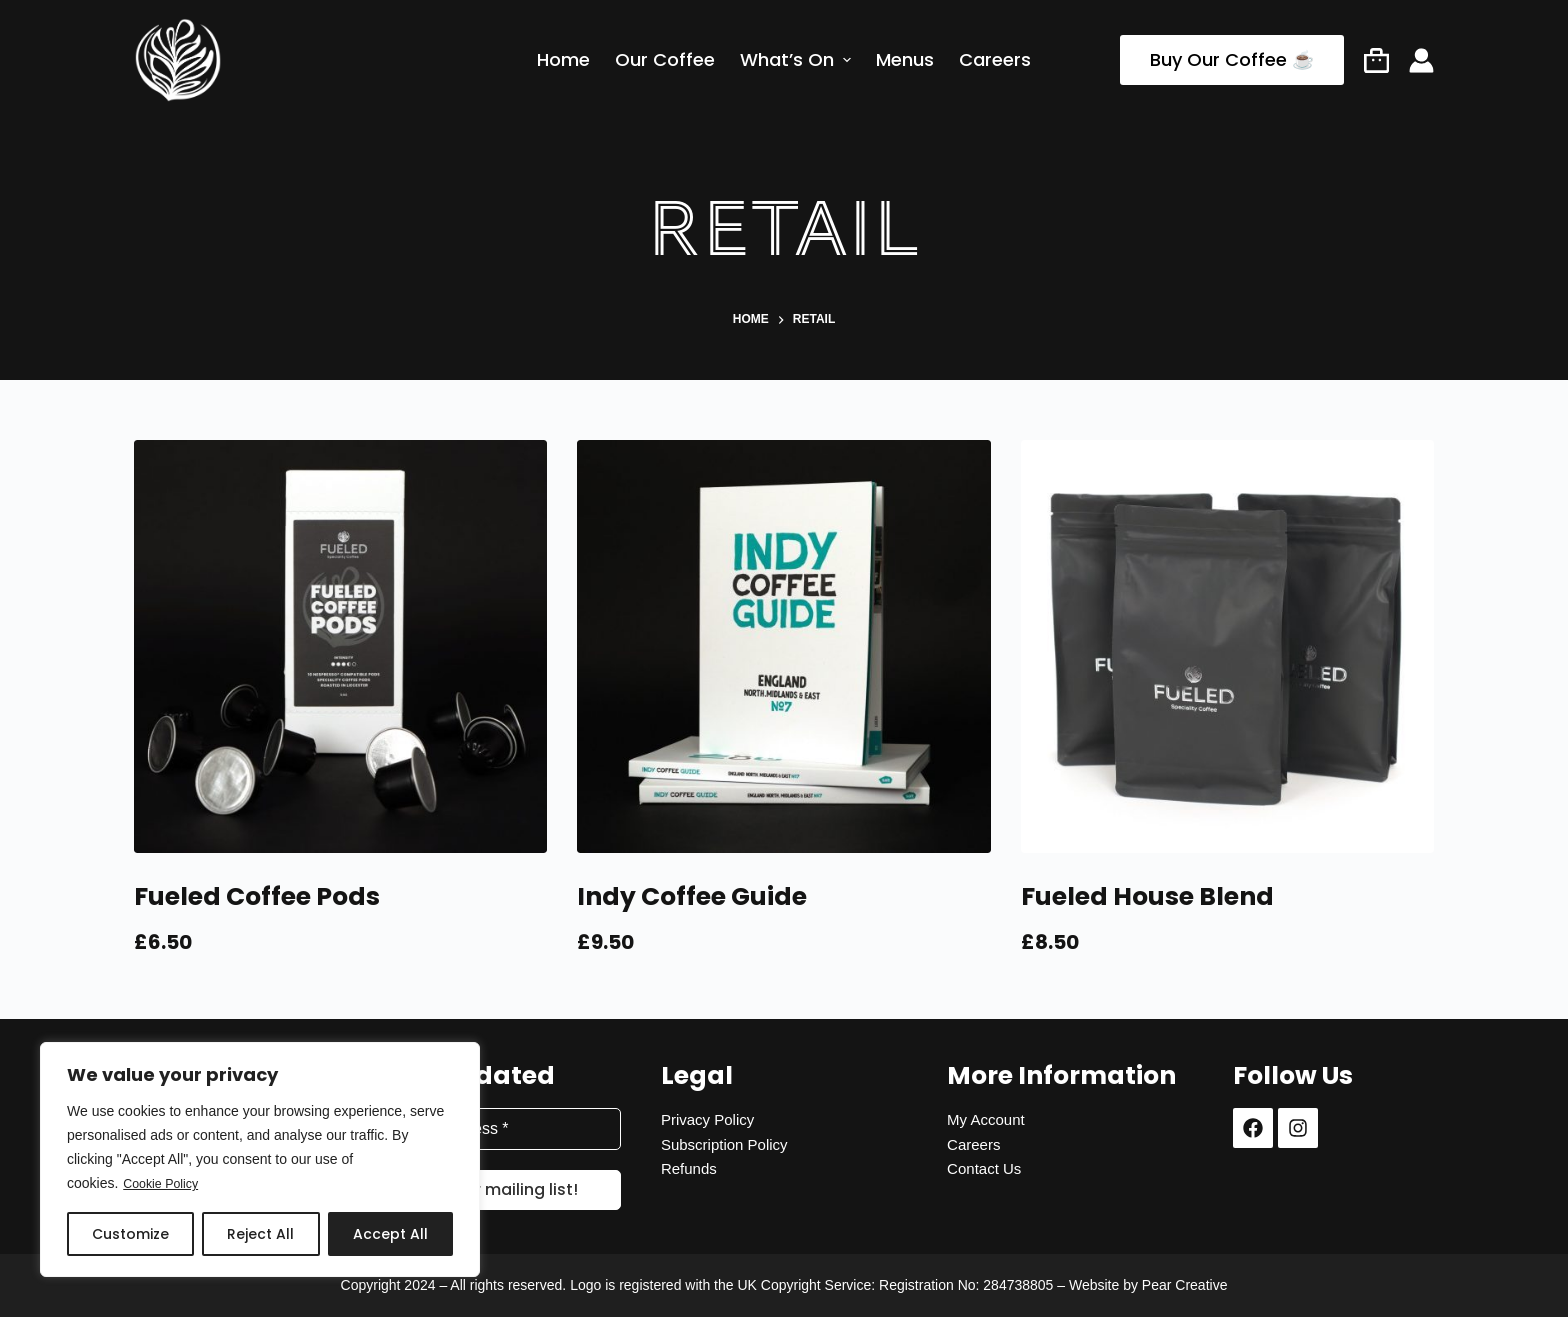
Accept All (390, 1234)
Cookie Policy (165, 1184)
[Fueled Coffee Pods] (340, 646)
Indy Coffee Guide (692, 896)
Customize (130, 1234)
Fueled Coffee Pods (257, 896)
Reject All (260, 1234)
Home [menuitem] (563, 60)
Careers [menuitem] (995, 60)
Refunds (689, 1168)
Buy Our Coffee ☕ (1232, 59)
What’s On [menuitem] (798, 60)
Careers (973, 1144)
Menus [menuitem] (905, 60)
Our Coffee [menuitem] (665, 60)
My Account (986, 1119)
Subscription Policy (724, 1144)
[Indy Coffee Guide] (783, 646)
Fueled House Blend (1147, 896)
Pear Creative (1185, 1285)
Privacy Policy (707, 1119)
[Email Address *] (498, 1129)
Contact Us (984, 1168)
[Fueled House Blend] (1227, 646)
